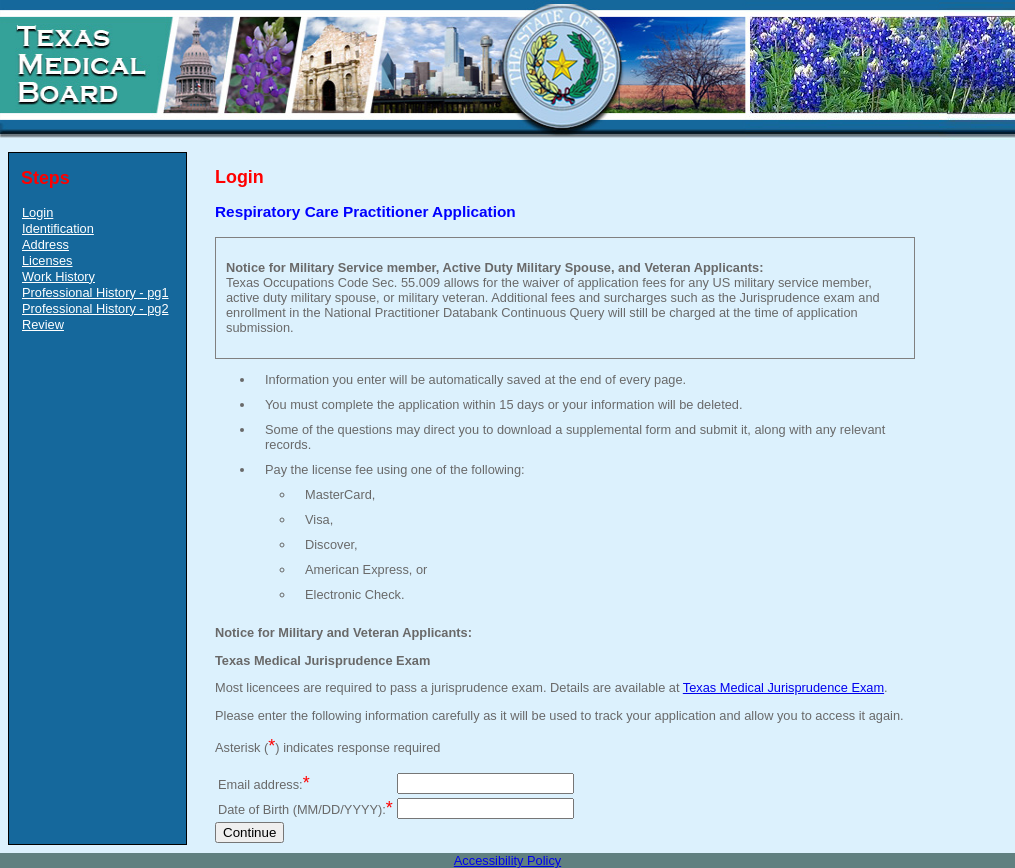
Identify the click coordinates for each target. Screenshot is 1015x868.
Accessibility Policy (507, 860)
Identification (58, 228)
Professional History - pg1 (95, 292)
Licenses (47, 260)
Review (43, 324)
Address (45, 244)
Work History (58, 276)
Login (37, 212)
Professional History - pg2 (95, 308)
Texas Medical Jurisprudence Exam (783, 687)
